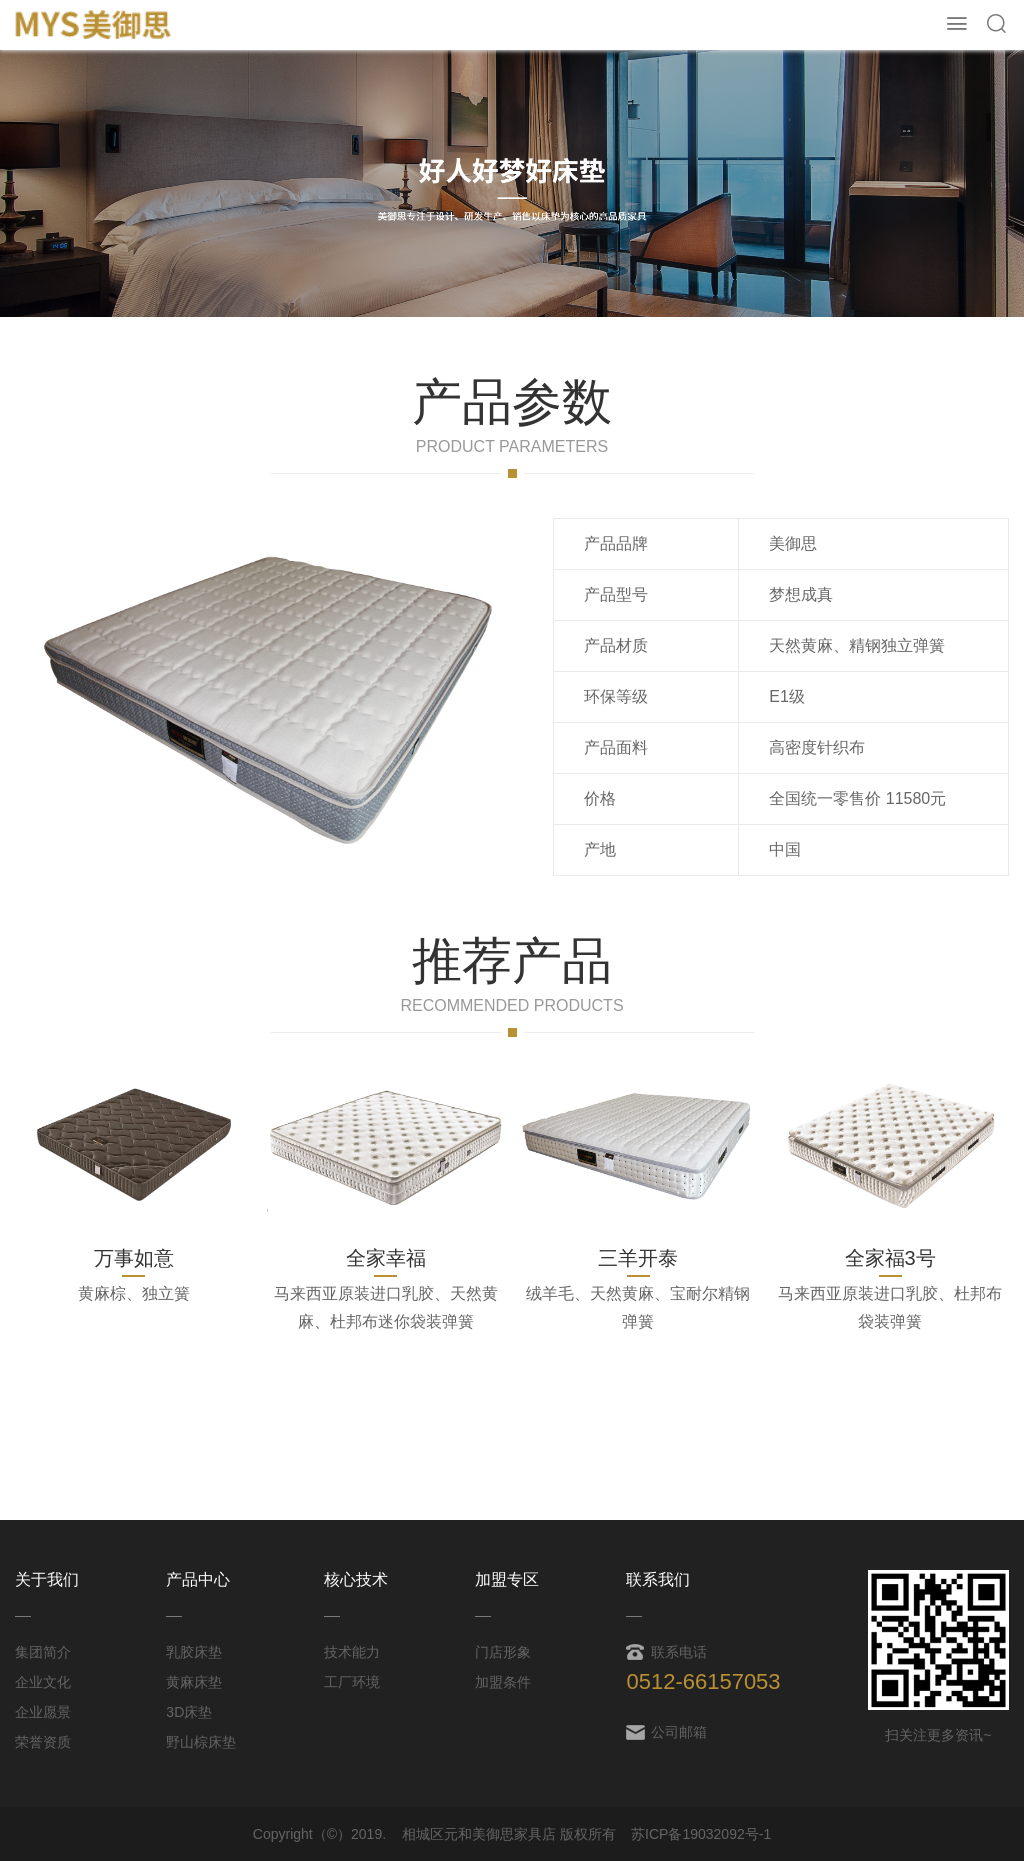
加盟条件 (503, 1682)
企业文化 (43, 1682)
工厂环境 (352, 1682)
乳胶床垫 (194, 1652)
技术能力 (352, 1652)
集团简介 (43, 1652)
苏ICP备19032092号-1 (701, 1834)
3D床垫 (189, 1712)
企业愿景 (43, 1712)
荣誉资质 (43, 1742)
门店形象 (503, 1652)
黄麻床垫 (194, 1682)
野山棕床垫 (201, 1742)
